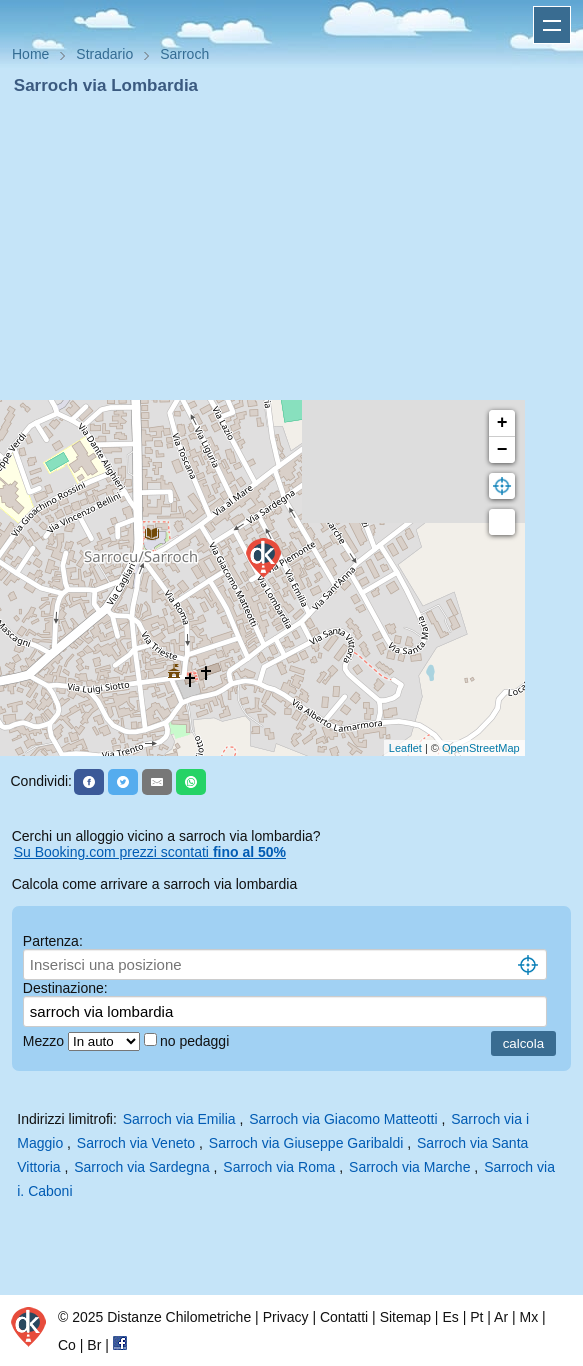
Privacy (286, 1317)
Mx (528, 1317)
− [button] (502, 450)
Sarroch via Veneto (136, 1143)
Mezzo (45, 1041)
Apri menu (552, 25)
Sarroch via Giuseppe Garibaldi (306, 1143)
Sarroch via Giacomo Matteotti (343, 1119)
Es (450, 1317)
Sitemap (405, 1317)
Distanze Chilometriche (179, 1317)
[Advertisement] (291, 248)
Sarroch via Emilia (179, 1119)
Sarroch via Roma (279, 1167)
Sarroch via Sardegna (141, 1167)
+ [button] (502, 423)
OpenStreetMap (481, 748)
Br (94, 1345)
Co (67, 1345)
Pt (476, 1317)
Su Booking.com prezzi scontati (150, 852)
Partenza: (53, 941)
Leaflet (405, 748)
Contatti (344, 1317)
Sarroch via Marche (409, 1167)
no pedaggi (196, 1041)
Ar (501, 1317)
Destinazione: (65, 988)
